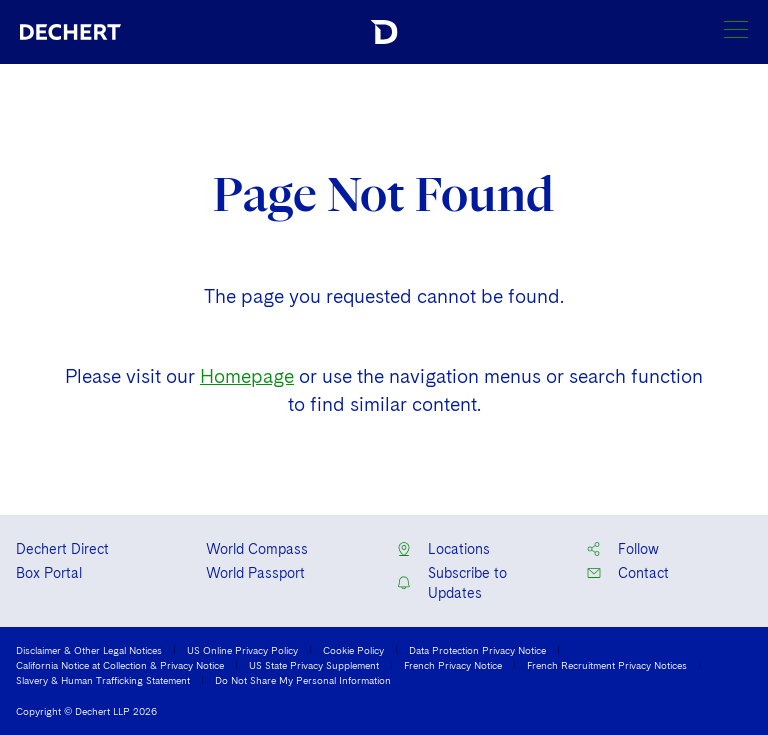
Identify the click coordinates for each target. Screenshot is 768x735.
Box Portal (49, 573)
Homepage (247, 376)
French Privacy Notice (453, 665)
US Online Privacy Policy (242, 650)
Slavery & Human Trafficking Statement (103, 680)
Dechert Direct (62, 549)
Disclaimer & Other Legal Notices (89, 650)
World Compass (257, 549)
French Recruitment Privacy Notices (607, 665)
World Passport (255, 573)
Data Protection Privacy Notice (477, 650)
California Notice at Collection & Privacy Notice (120, 665)
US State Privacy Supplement (314, 665)
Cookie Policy (353, 650)
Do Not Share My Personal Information (303, 680)
